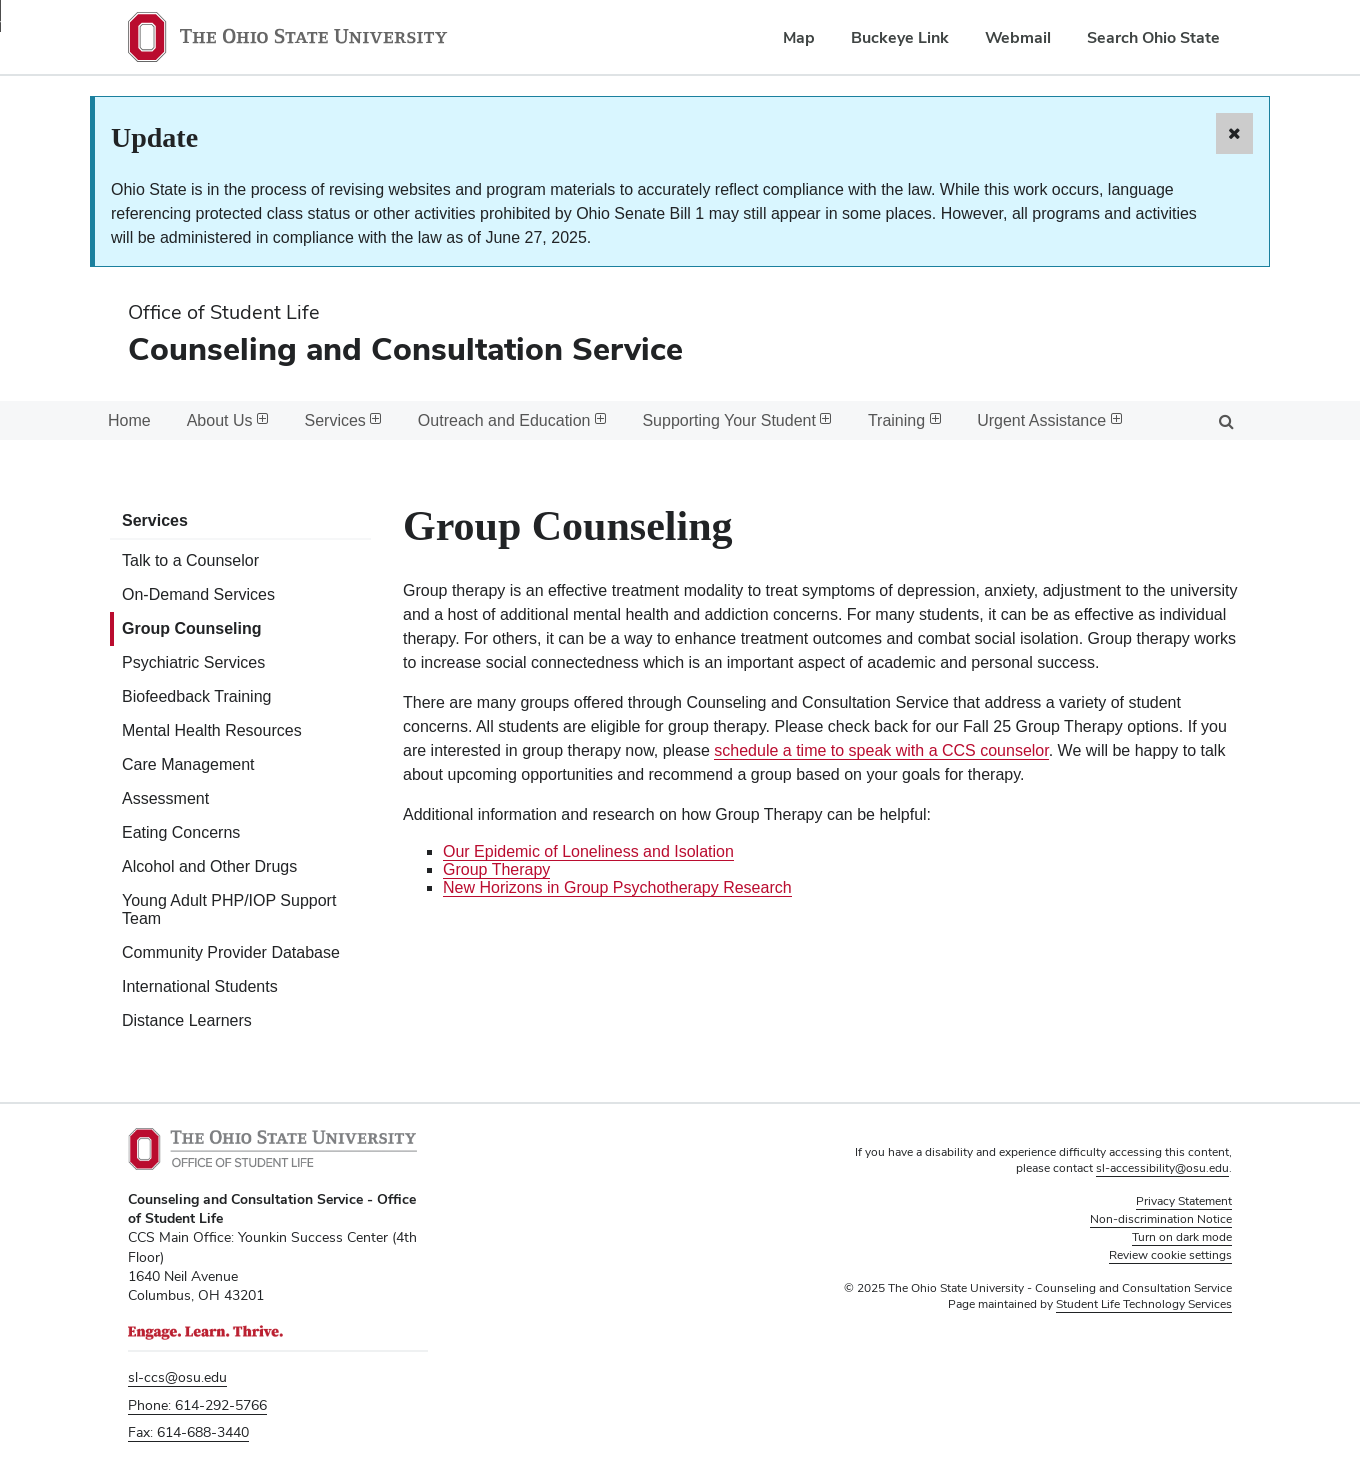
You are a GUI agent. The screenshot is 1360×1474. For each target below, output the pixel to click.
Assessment (165, 798)
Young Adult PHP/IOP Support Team (229, 909)
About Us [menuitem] (228, 420)
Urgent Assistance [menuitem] (1049, 420)
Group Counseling (192, 628)
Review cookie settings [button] (1170, 1255)
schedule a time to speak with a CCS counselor (881, 750)
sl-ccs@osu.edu (177, 1377)
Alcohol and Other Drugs (209, 866)
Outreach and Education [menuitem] (512, 420)
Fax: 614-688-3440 (188, 1432)
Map (799, 37)
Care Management (188, 764)
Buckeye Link (900, 37)
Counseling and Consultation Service (405, 348)
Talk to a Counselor (190, 560)
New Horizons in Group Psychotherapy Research (617, 887)
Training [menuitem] (904, 420)
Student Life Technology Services (1144, 1304)
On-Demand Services (198, 594)
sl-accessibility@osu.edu (1162, 1168)
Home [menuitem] (129, 420)
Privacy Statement (1184, 1201)
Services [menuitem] (343, 420)
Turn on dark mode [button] (1182, 1237)
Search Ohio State (1153, 37)
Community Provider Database (231, 952)
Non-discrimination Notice (1161, 1219)
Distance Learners (187, 1020)
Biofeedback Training (196, 696)
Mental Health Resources (212, 730)
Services (155, 520)
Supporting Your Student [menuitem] (736, 420)
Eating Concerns (181, 832)
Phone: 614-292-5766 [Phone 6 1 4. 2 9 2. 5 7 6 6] (197, 1405)
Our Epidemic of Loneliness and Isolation (588, 851)
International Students (200, 986)
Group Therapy (496, 869)
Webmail (1018, 37)
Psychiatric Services (193, 662)
